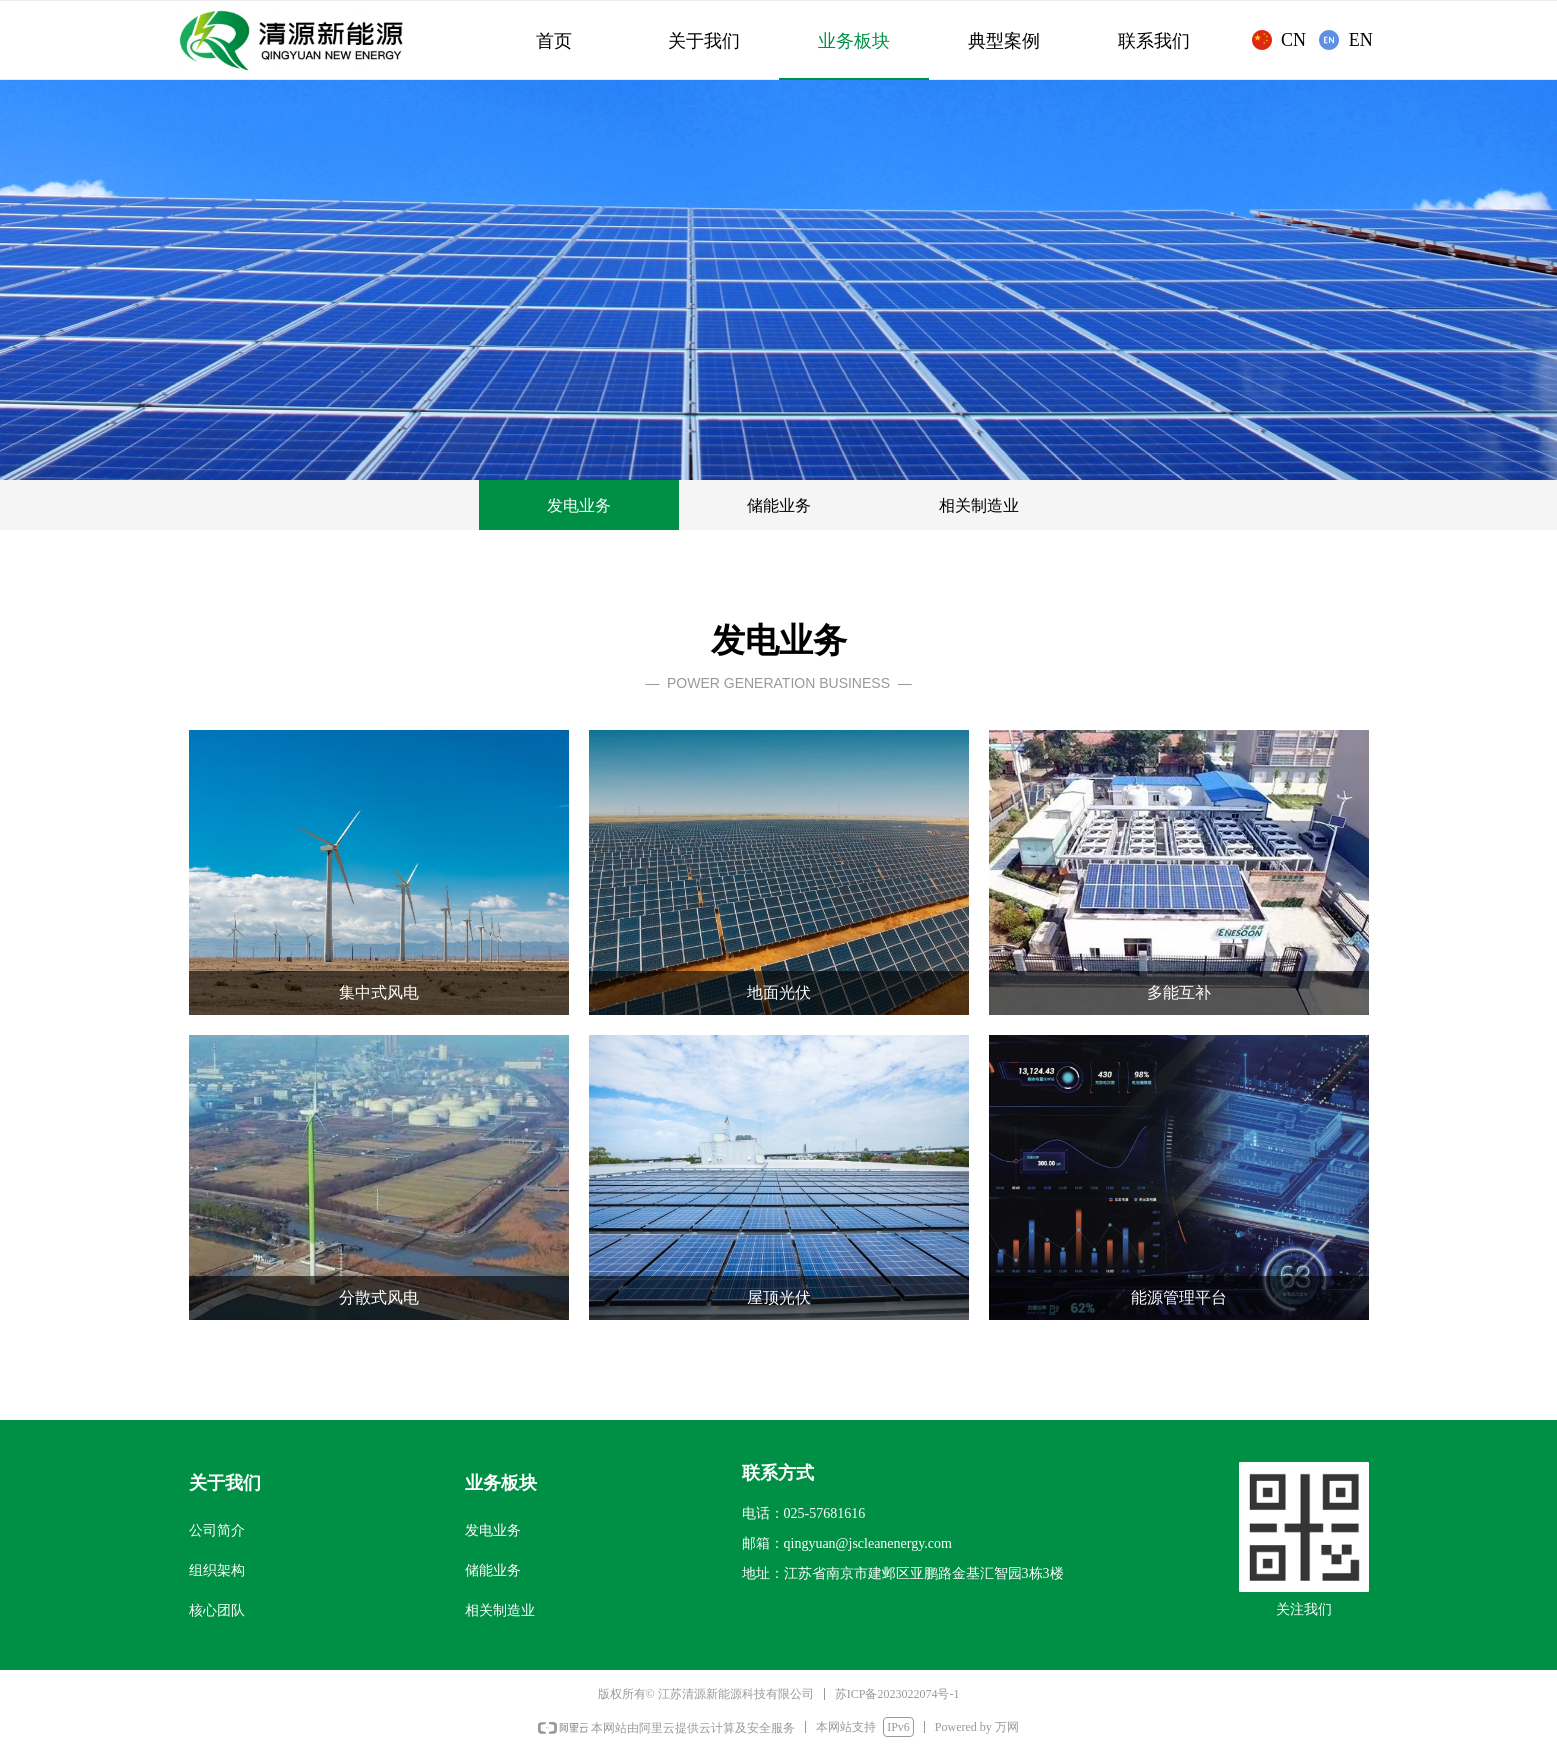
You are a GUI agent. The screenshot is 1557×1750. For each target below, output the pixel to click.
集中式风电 (379, 992)
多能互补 (1179, 992)
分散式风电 (379, 1297)
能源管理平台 (1179, 1297)
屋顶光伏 (779, 1297)
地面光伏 (779, 992)
